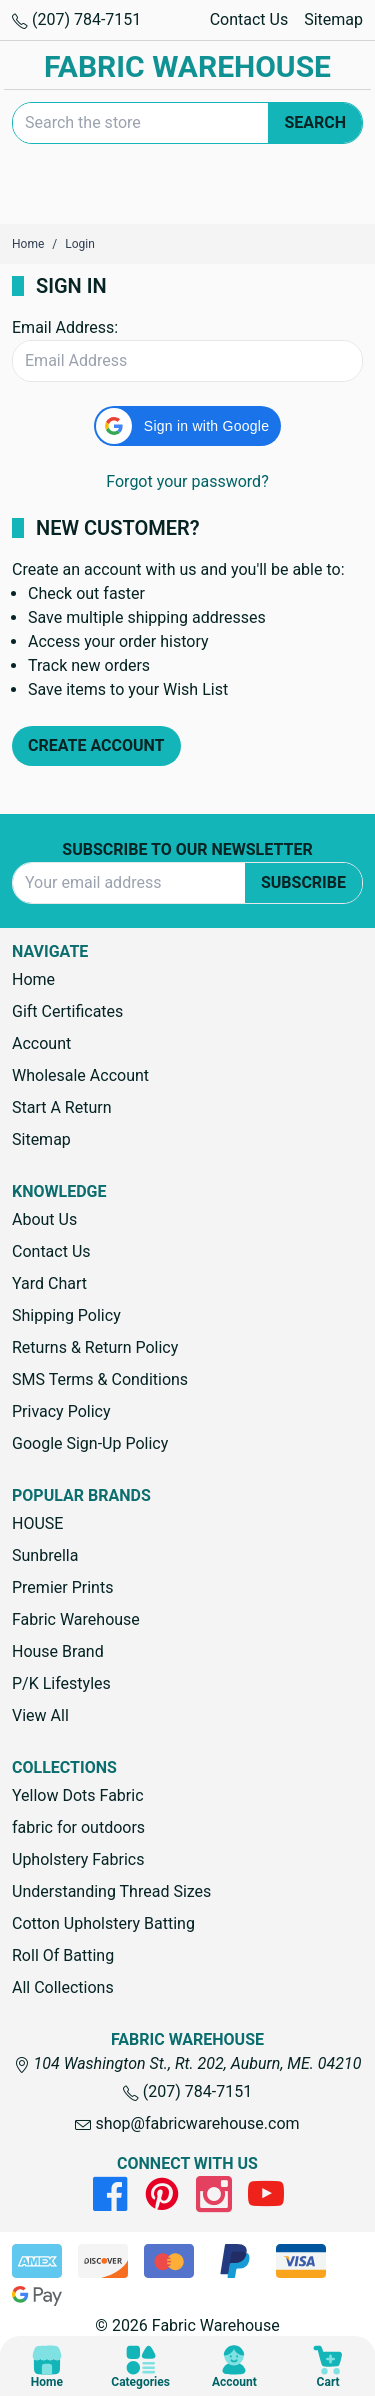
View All (40, 1715)
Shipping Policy (66, 1315)
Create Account (96, 745)
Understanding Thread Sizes (111, 1891)
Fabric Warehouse (76, 1619)
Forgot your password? (187, 481)
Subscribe (303, 882)
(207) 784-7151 (76, 19)
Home (33, 979)
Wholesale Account (80, 1075)
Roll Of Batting (63, 1955)
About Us (44, 1219)
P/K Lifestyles (61, 1683)
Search (315, 122)
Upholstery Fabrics (78, 1859)
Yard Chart (49, 1283)
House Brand (58, 1651)
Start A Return (62, 1107)
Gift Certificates (67, 1011)
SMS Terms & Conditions (100, 1379)
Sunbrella (45, 1555)
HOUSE (37, 1523)
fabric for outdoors (78, 1827)
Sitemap (333, 19)
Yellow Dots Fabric (78, 1795)
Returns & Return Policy (95, 1347)
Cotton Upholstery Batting (103, 1923)
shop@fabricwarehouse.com (187, 2123)
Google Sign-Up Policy (90, 1443)
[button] (187, 426)
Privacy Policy (61, 1411)
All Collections (63, 1987)
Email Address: (65, 327)
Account (41, 1043)
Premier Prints (62, 1587)
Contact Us (249, 19)
